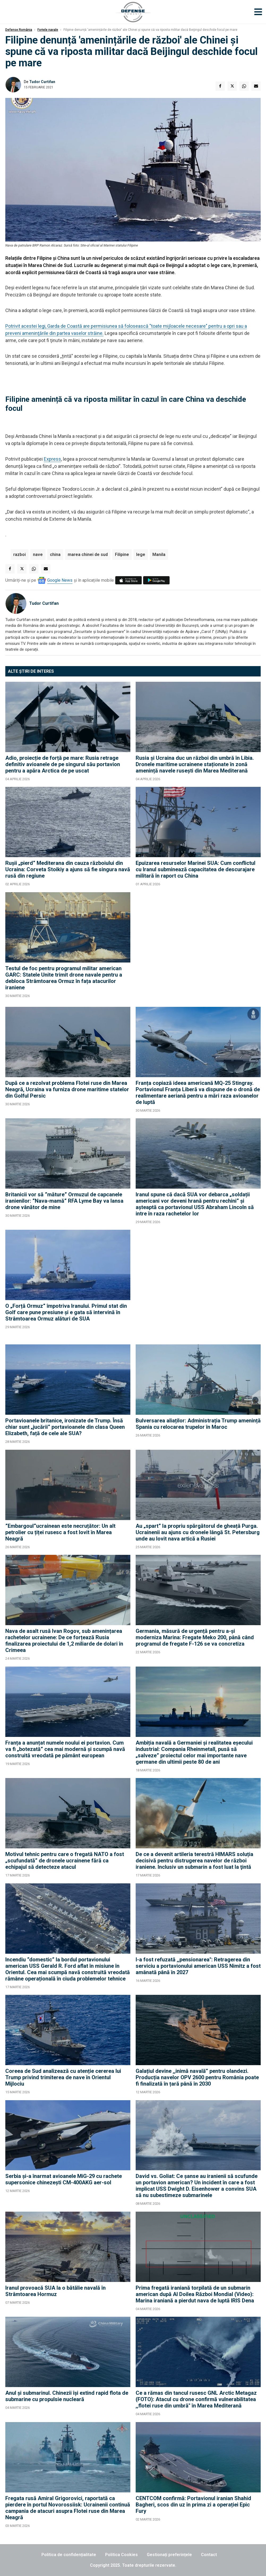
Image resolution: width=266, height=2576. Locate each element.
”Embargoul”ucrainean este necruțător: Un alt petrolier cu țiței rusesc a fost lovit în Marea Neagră (60, 1532)
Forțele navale (47, 30)
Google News (59, 580)
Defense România (18, 30)
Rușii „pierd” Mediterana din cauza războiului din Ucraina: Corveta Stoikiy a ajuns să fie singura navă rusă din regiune (67, 869)
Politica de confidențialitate (68, 2554)
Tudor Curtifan (42, 82)
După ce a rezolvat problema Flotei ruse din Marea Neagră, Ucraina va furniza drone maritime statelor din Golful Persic (67, 1089)
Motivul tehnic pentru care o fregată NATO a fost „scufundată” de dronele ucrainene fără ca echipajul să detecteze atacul (64, 1860)
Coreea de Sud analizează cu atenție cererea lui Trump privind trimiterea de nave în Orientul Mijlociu (63, 2077)
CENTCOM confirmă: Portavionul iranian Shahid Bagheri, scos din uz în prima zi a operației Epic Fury (193, 2504)
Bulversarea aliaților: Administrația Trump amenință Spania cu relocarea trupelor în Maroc (198, 1423)
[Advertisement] (198, 947)
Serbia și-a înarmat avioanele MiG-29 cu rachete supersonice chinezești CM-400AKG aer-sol (63, 2179)
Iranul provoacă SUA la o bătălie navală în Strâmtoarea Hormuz (55, 2291)
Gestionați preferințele (169, 2554)
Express (52, 459)
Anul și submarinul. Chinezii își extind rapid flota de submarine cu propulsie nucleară (66, 2396)
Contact (209, 2554)
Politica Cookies (121, 2554)
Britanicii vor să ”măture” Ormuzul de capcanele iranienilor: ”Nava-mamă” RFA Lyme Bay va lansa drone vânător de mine (64, 1200)
